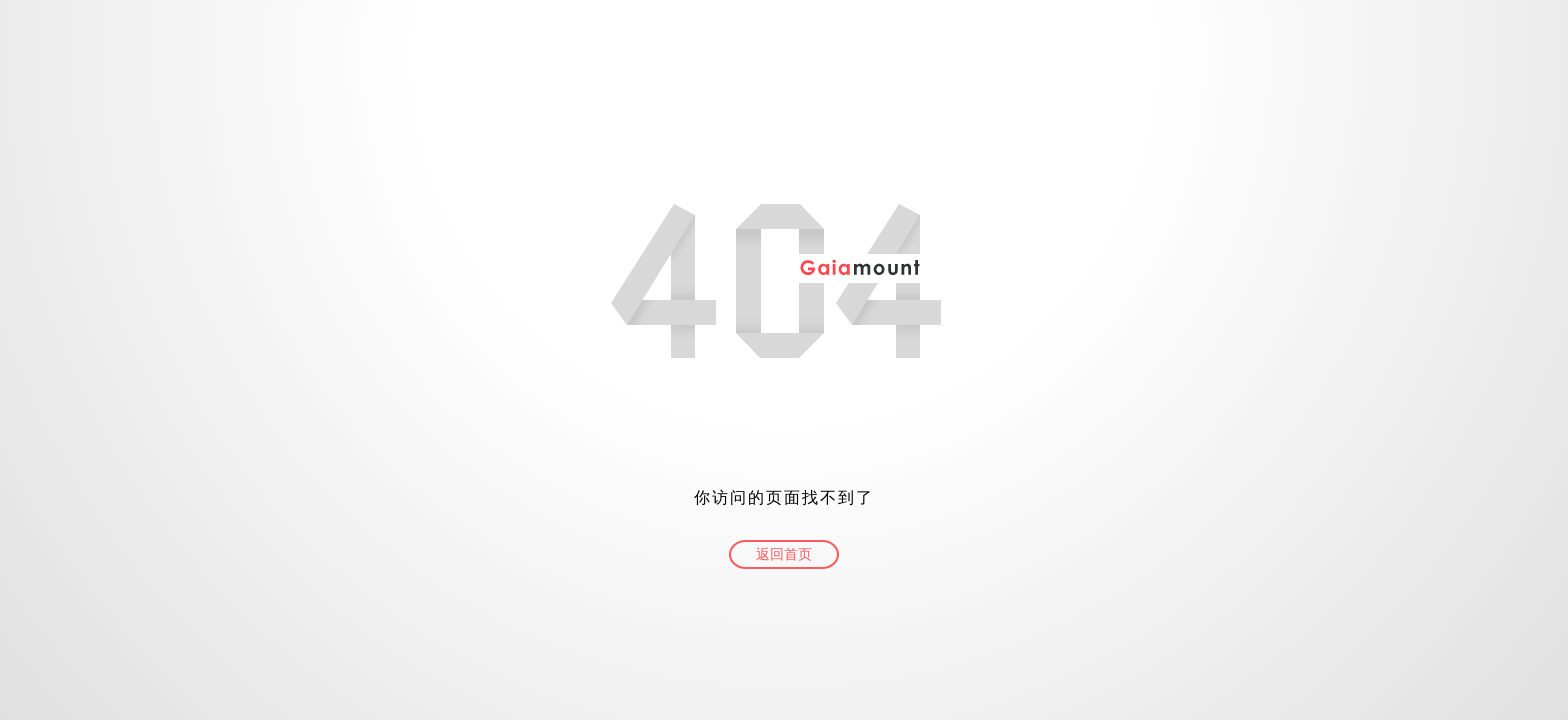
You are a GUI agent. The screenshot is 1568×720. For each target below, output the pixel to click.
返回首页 (784, 554)
